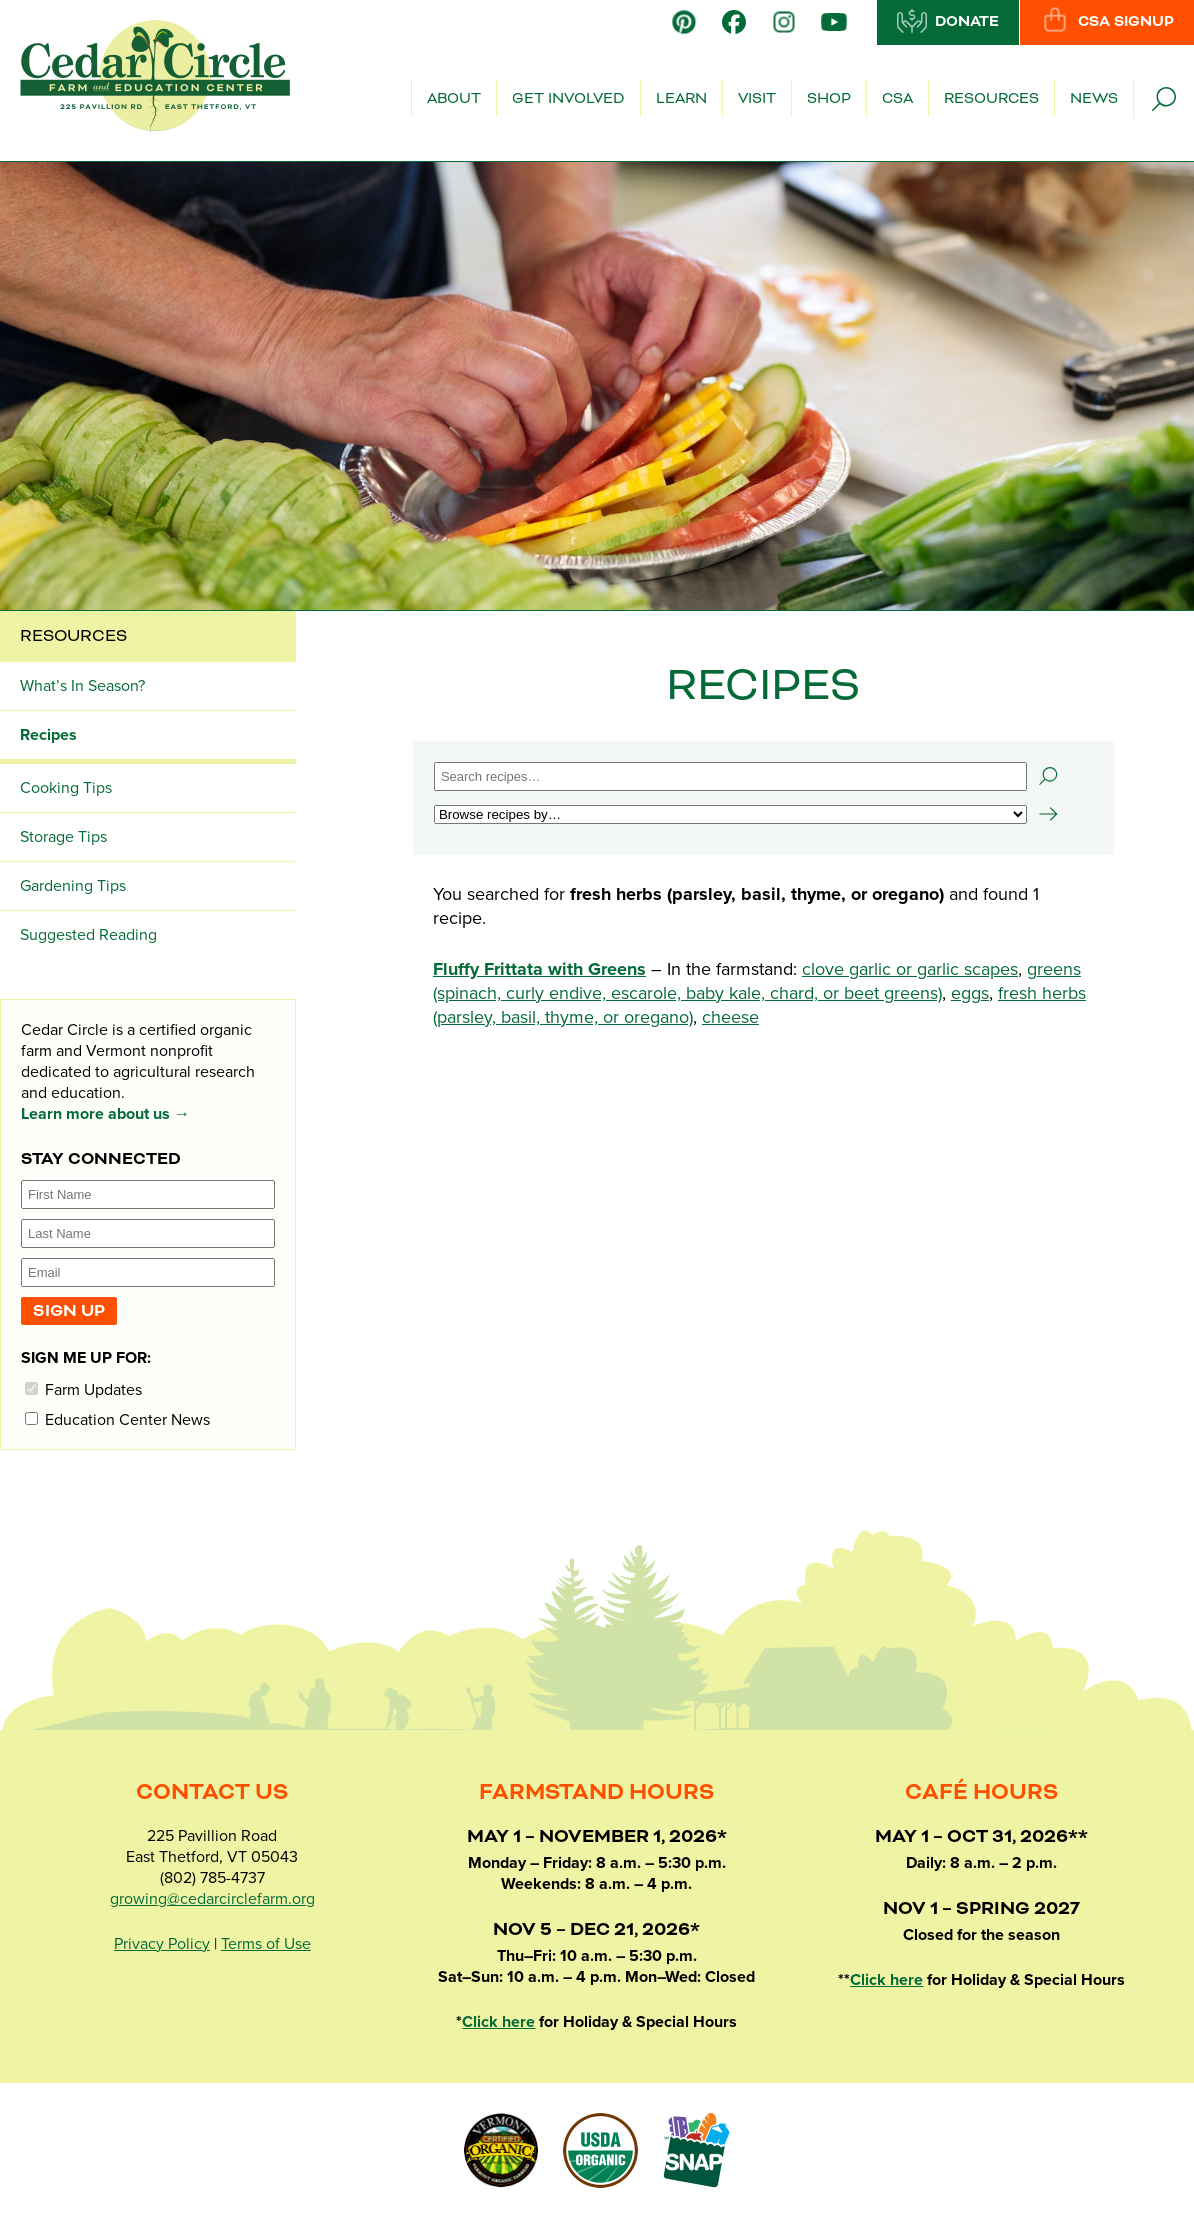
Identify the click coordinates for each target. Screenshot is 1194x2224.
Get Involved (568, 99)
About (454, 99)
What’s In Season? (82, 686)
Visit (757, 99)
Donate (948, 21)
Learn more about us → (105, 1114)
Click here (498, 2022)
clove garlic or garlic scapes (910, 969)
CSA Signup (1107, 21)
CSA (897, 99)
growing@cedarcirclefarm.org (212, 1899)
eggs (970, 993)
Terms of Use (266, 1944)
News (1094, 99)
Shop (829, 99)
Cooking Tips (66, 788)
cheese (730, 1017)
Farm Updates (83, 1389)
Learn (681, 99)
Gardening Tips (73, 886)
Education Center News (117, 1419)
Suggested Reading (88, 935)
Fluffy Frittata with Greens (539, 969)
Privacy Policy (162, 1944)
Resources (991, 99)
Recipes (48, 735)
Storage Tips (63, 837)
